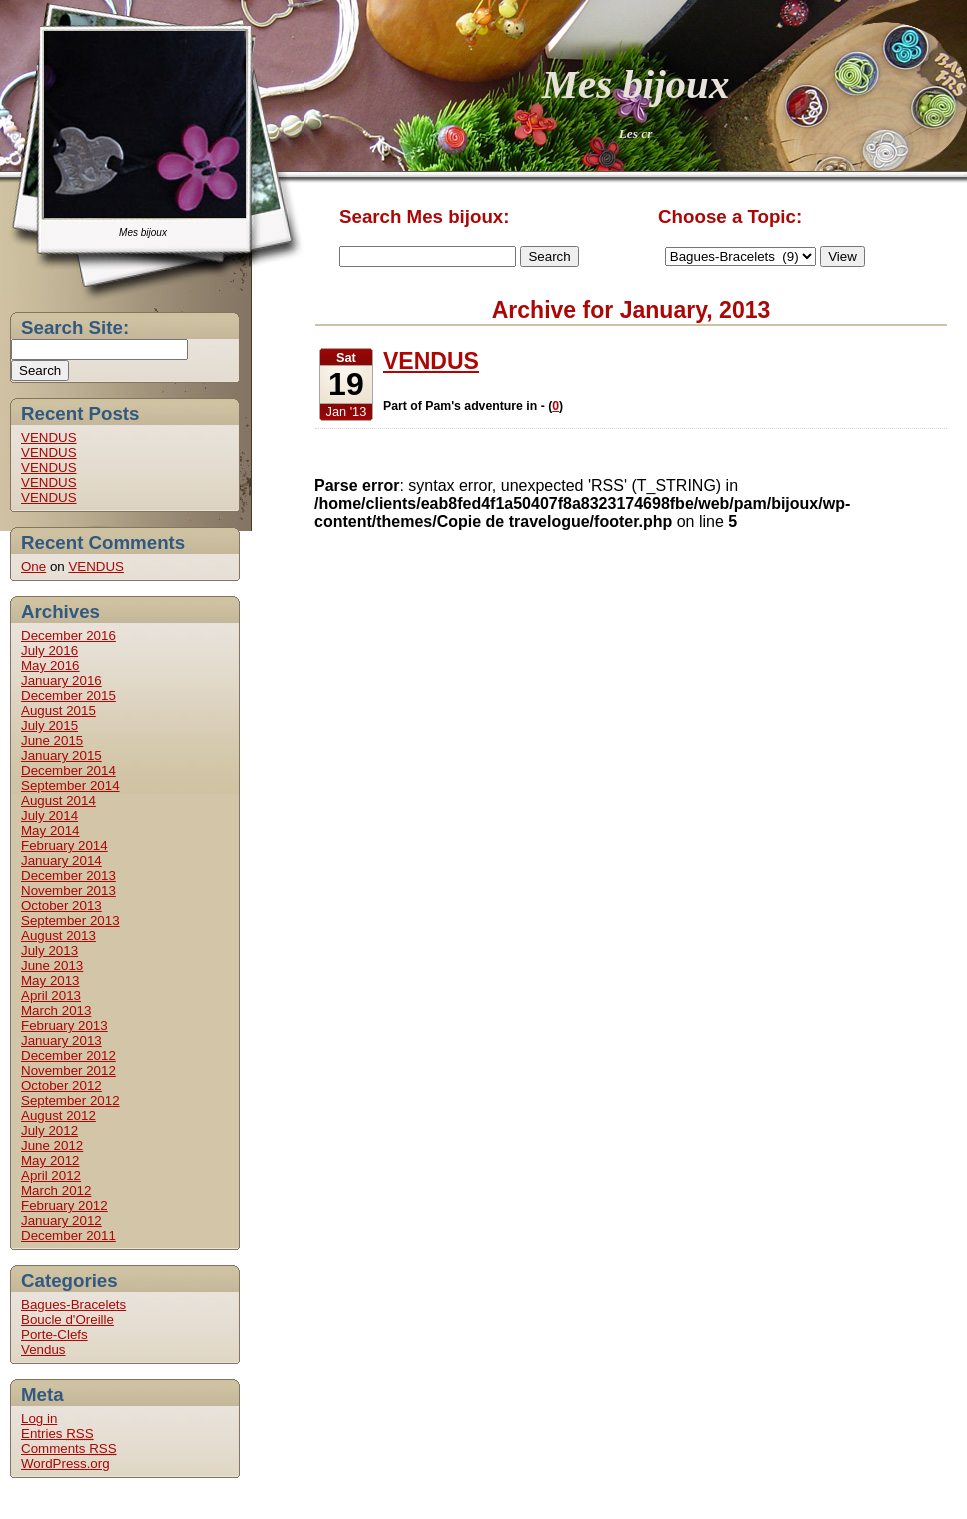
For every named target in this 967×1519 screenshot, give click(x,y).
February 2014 (64, 845)
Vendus (43, 1349)
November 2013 (68, 890)
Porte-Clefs (54, 1334)
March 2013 (56, 1010)
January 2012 (61, 1220)
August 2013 (58, 935)
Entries (57, 1433)
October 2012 (61, 1085)
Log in (39, 1418)
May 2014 (50, 830)
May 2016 (50, 665)
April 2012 (51, 1175)
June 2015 (52, 740)
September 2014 (70, 785)
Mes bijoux (636, 84)
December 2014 (68, 770)
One (33, 566)
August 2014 (58, 800)
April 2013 (51, 995)
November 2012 (68, 1070)
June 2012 (52, 1145)
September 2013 (70, 920)
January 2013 (61, 1040)
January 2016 (61, 680)
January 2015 (61, 755)
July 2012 (49, 1130)
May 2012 (50, 1160)
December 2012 (68, 1055)
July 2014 (49, 815)
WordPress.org (65, 1463)
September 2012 (70, 1100)
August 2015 (58, 710)
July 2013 (49, 950)
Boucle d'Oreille (67, 1319)
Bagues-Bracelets (73, 1304)
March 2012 (56, 1190)
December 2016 (68, 635)
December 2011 (68, 1235)
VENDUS (49, 437)
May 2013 (50, 980)
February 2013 (64, 1025)
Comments (69, 1448)
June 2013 (52, 965)
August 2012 (58, 1115)
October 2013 (61, 905)
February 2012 (64, 1205)
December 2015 (68, 695)
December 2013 (68, 875)
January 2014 (61, 860)
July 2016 (49, 650)
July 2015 (49, 725)
